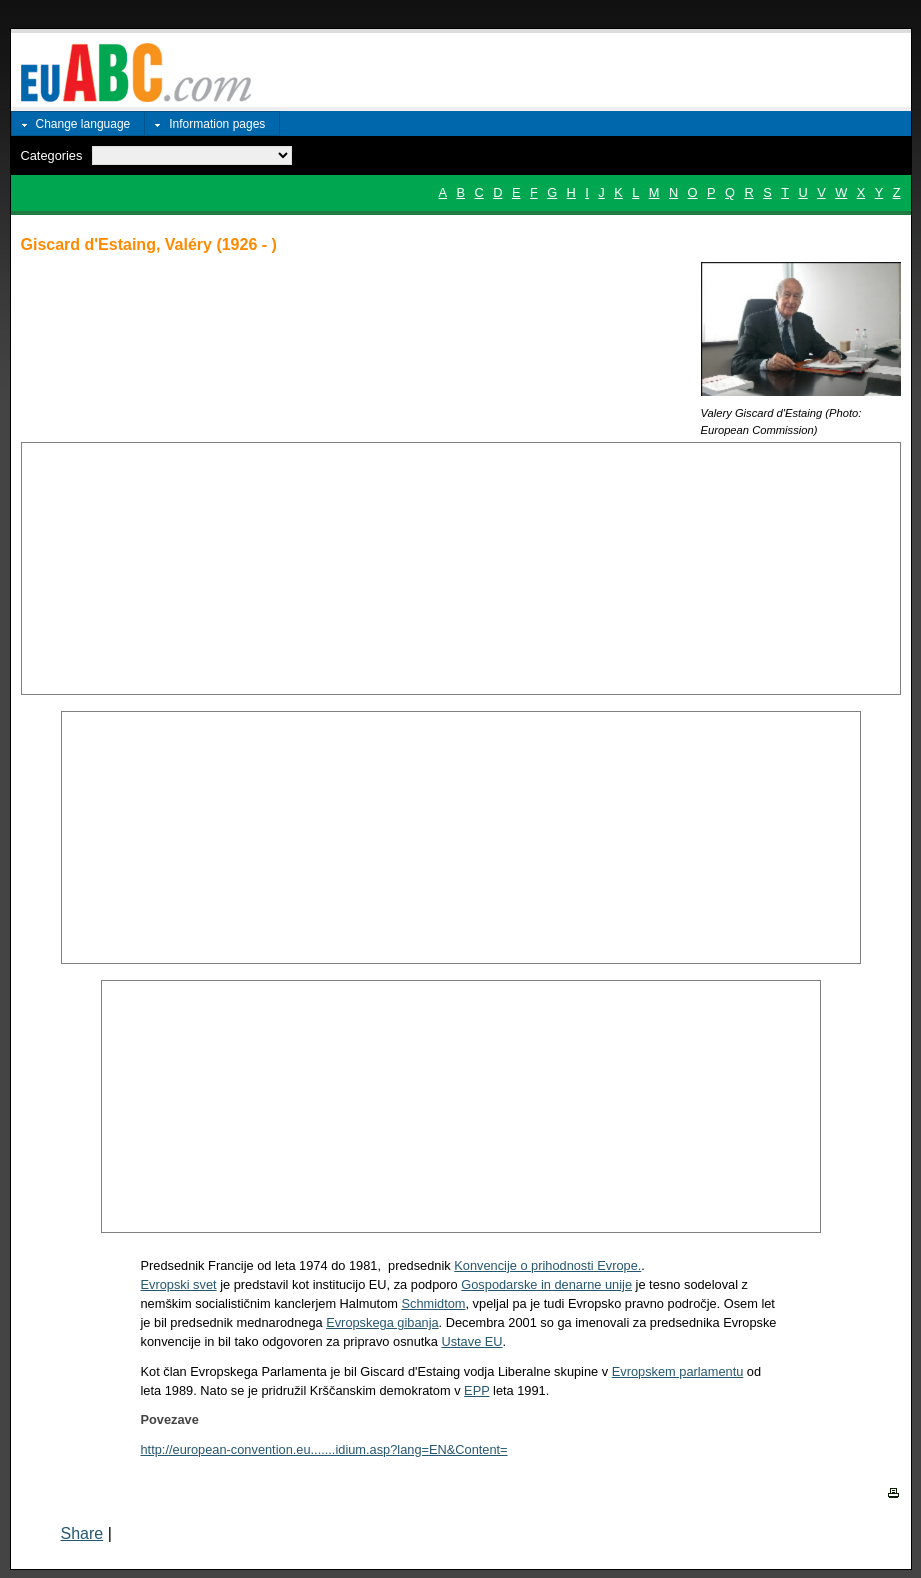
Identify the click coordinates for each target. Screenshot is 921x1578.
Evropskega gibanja (382, 1322)
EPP (476, 1390)
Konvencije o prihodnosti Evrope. (547, 1265)
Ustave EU (471, 1341)
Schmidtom (433, 1303)
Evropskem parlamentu (678, 1371)
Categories (52, 155)
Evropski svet (179, 1284)
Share (82, 1533)
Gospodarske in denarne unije (546, 1284)
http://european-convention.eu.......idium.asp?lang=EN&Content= (324, 1449)
